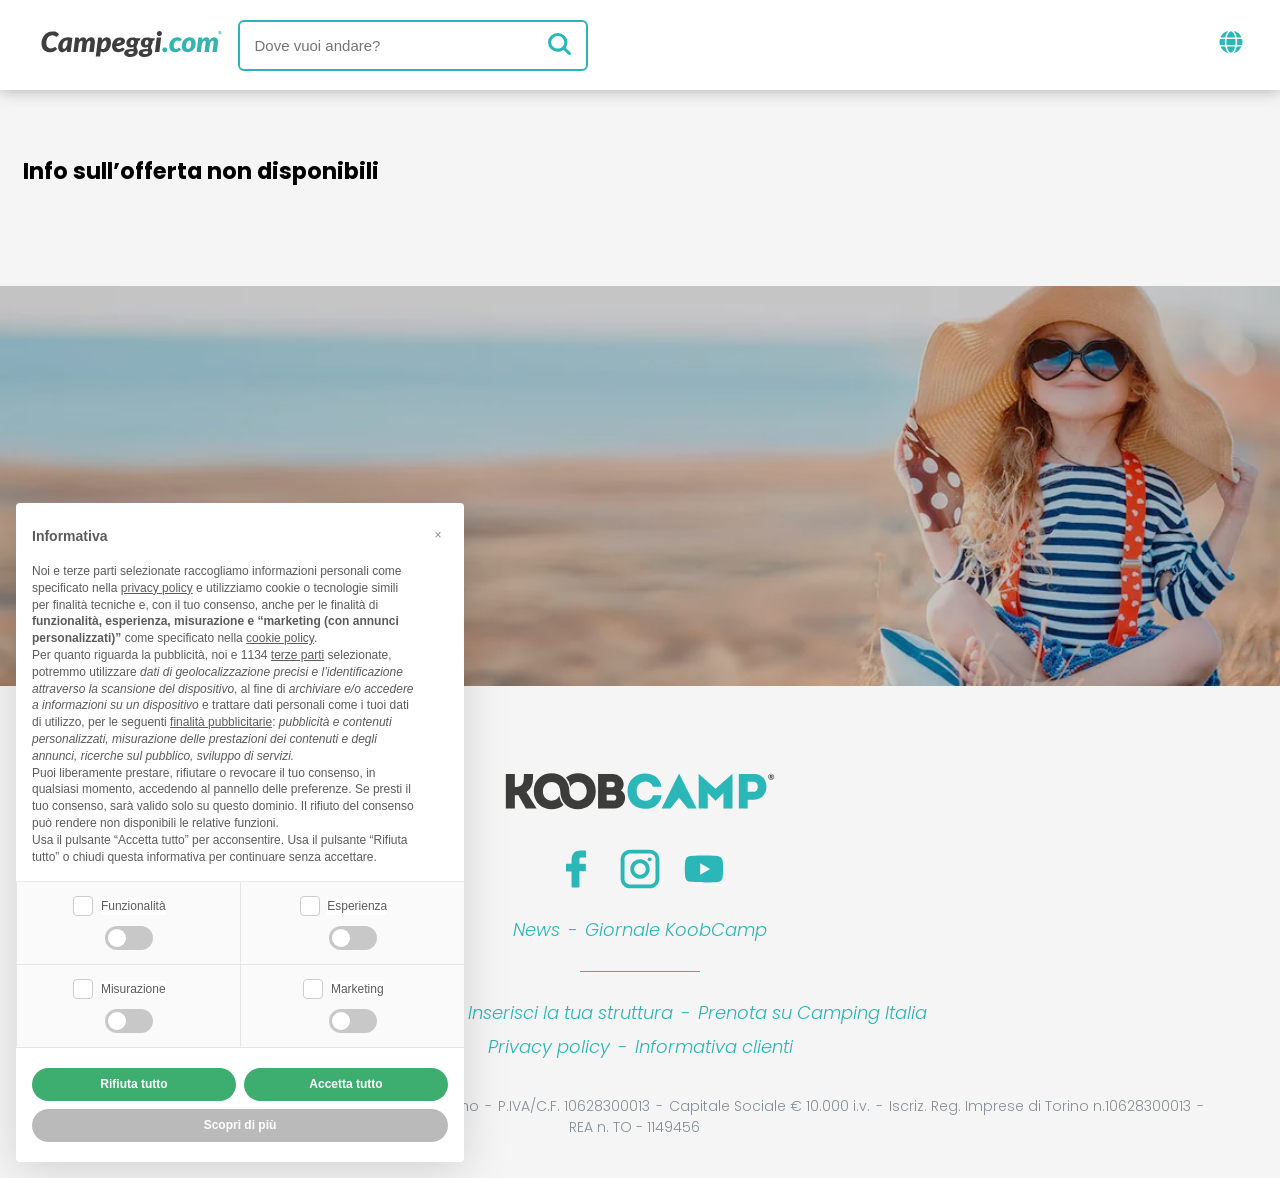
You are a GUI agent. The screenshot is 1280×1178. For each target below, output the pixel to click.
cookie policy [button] (280, 638)
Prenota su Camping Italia (812, 1012)
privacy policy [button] (157, 588)
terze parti (297, 655)
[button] (438, 535)
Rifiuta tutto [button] (133, 1084)
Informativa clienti (714, 1046)
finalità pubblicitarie (221, 722)
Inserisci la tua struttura (570, 1012)
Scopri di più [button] (240, 1125)
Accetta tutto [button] (345, 1084)
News (536, 929)
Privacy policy (549, 1046)
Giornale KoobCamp (676, 929)
